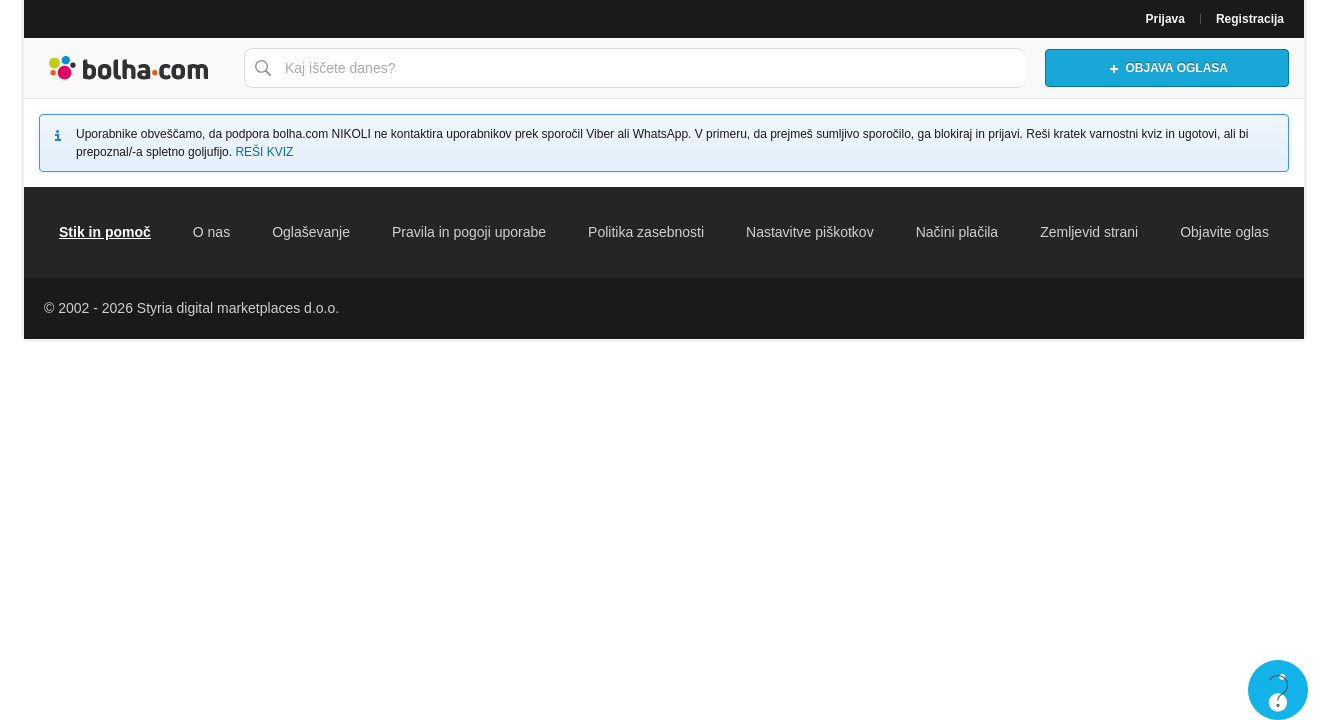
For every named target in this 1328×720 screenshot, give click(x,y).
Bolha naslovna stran (129, 68)
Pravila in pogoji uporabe (469, 232)
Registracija (1250, 19)
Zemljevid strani (1089, 232)
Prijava (1165, 19)
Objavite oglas (1224, 232)
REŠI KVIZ (264, 152)
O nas (211, 232)
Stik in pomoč (105, 232)
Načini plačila (957, 232)
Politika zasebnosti (646, 232)
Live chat (1278, 690)
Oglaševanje (311, 232)
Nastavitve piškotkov (810, 232)
